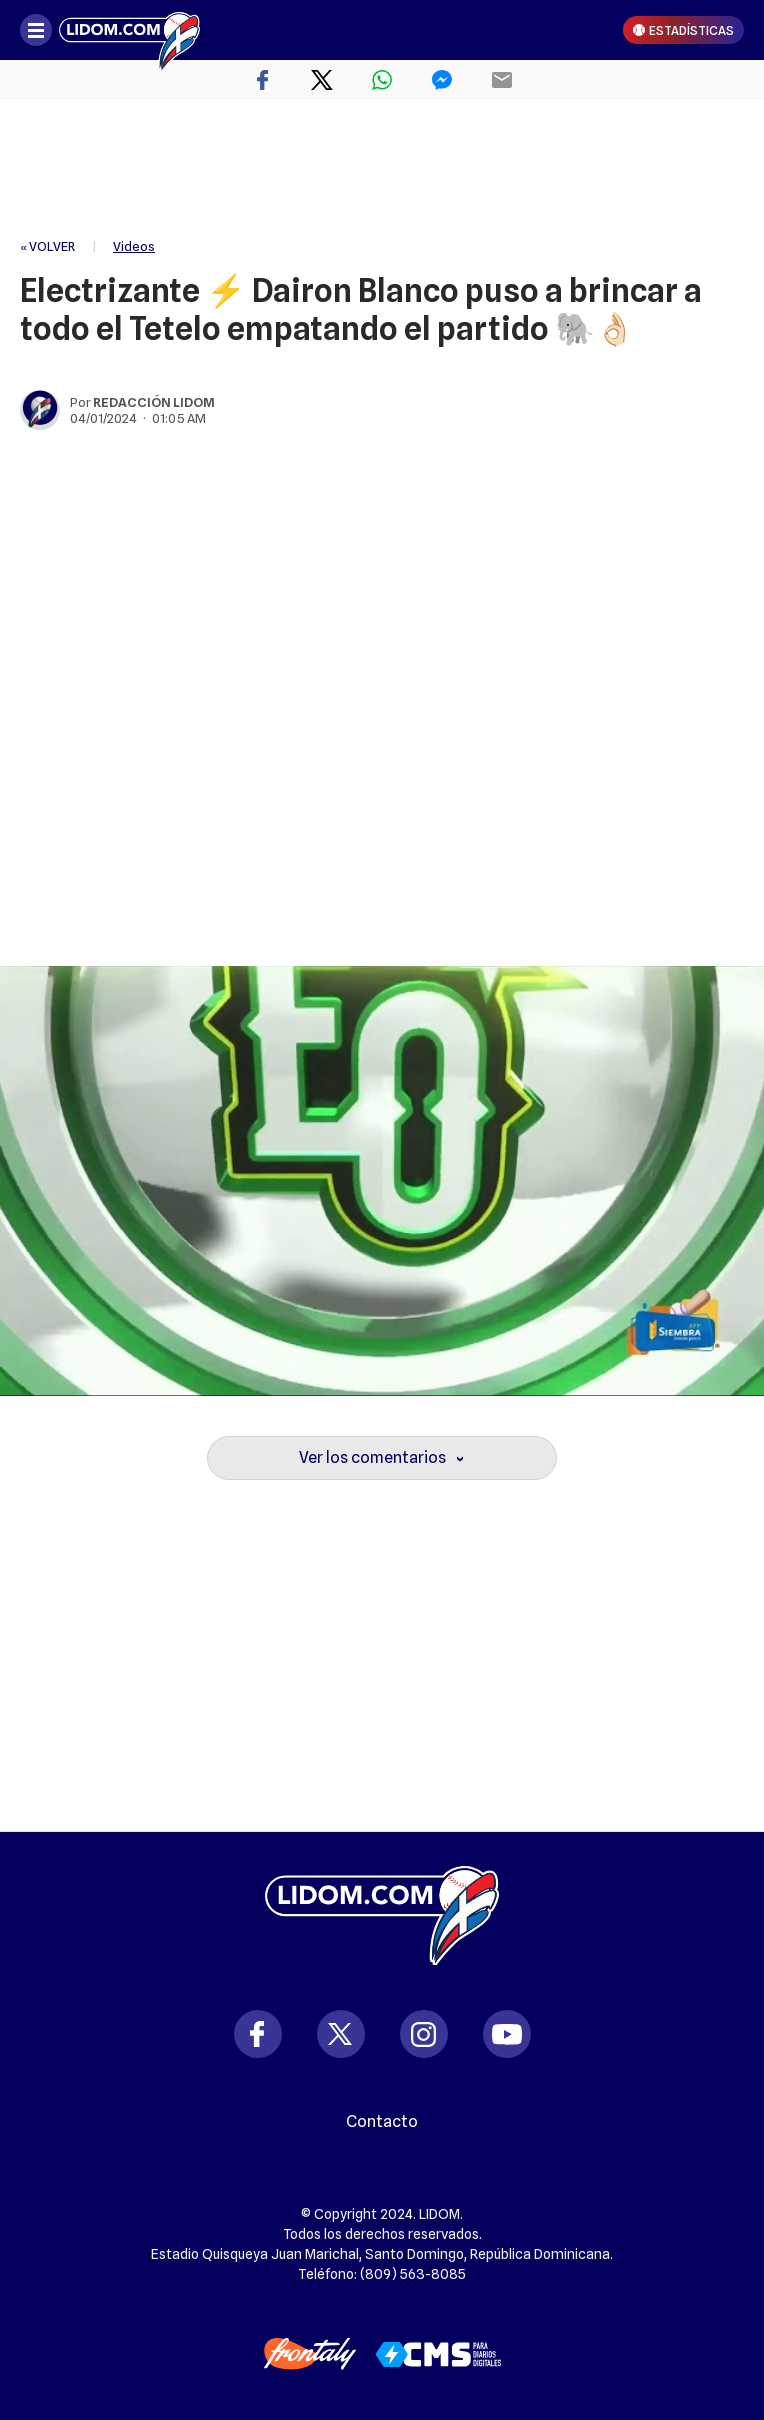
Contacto (382, 2122)
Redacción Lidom (154, 402)
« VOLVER (47, 246)
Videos (134, 246)
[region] (382, 170)
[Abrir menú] (36, 30)
